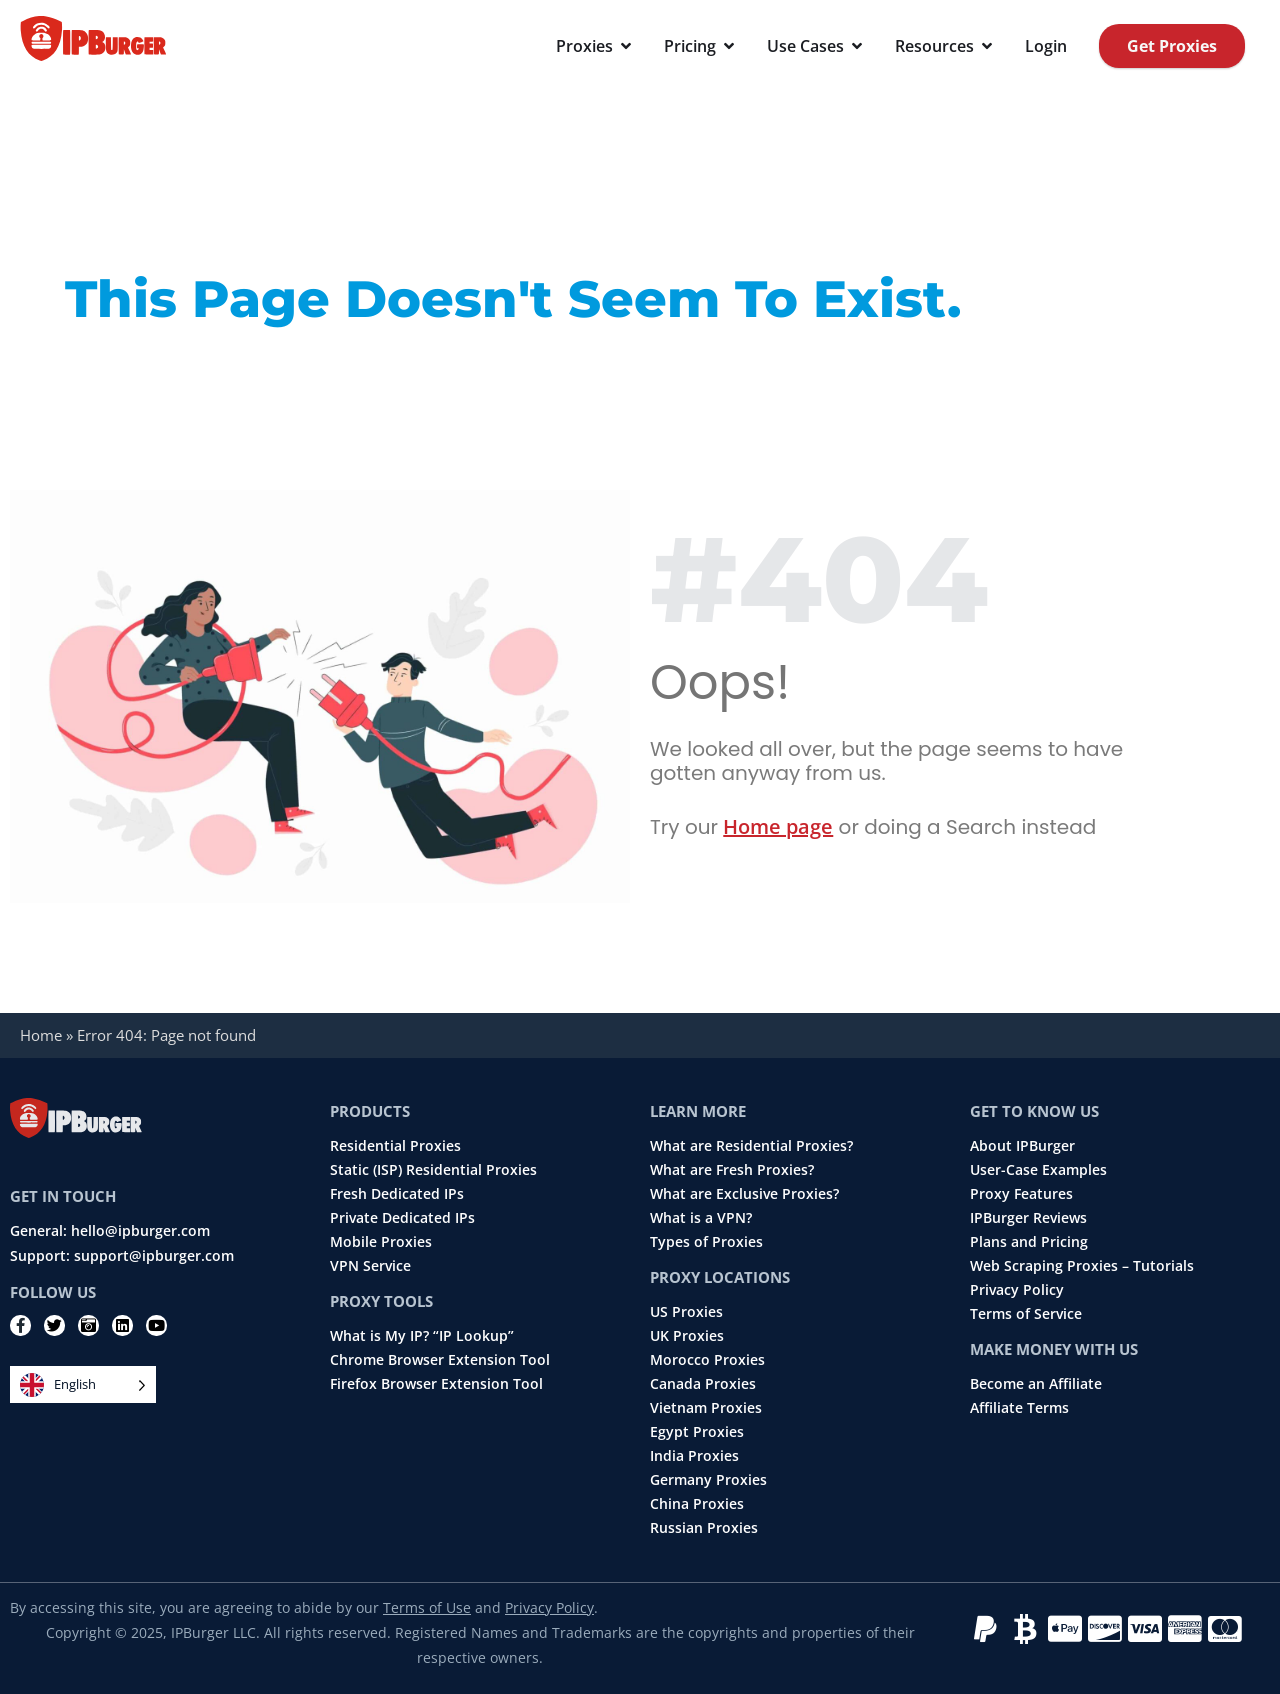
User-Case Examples (1038, 1170)
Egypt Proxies (697, 1432)
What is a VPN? (701, 1218)
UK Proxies (687, 1336)
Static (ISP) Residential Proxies (433, 1170)
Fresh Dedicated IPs (397, 1194)
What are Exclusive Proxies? (744, 1194)
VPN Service (370, 1266)
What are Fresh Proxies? (732, 1170)
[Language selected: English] (83, 1384)
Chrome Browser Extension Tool (440, 1360)
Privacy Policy (1017, 1290)
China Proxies (697, 1504)
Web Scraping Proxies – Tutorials (1082, 1266)
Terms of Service (1026, 1314)
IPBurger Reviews (1028, 1218)
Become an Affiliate (1036, 1384)
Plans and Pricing (1029, 1242)
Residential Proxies (395, 1146)
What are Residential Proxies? (751, 1146)
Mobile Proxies (381, 1242)
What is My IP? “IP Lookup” (422, 1336)
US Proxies (686, 1312)
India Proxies (694, 1456)
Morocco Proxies (707, 1360)
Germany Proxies (708, 1480)
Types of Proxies (706, 1242)
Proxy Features (1021, 1194)
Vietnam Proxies (706, 1408)
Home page (778, 826)
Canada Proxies (703, 1384)
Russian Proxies (704, 1528)
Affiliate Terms (1019, 1408)
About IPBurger (1022, 1146)
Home (41, 1035)
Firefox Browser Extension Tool (436, 1384)
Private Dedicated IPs (402, 1218)
